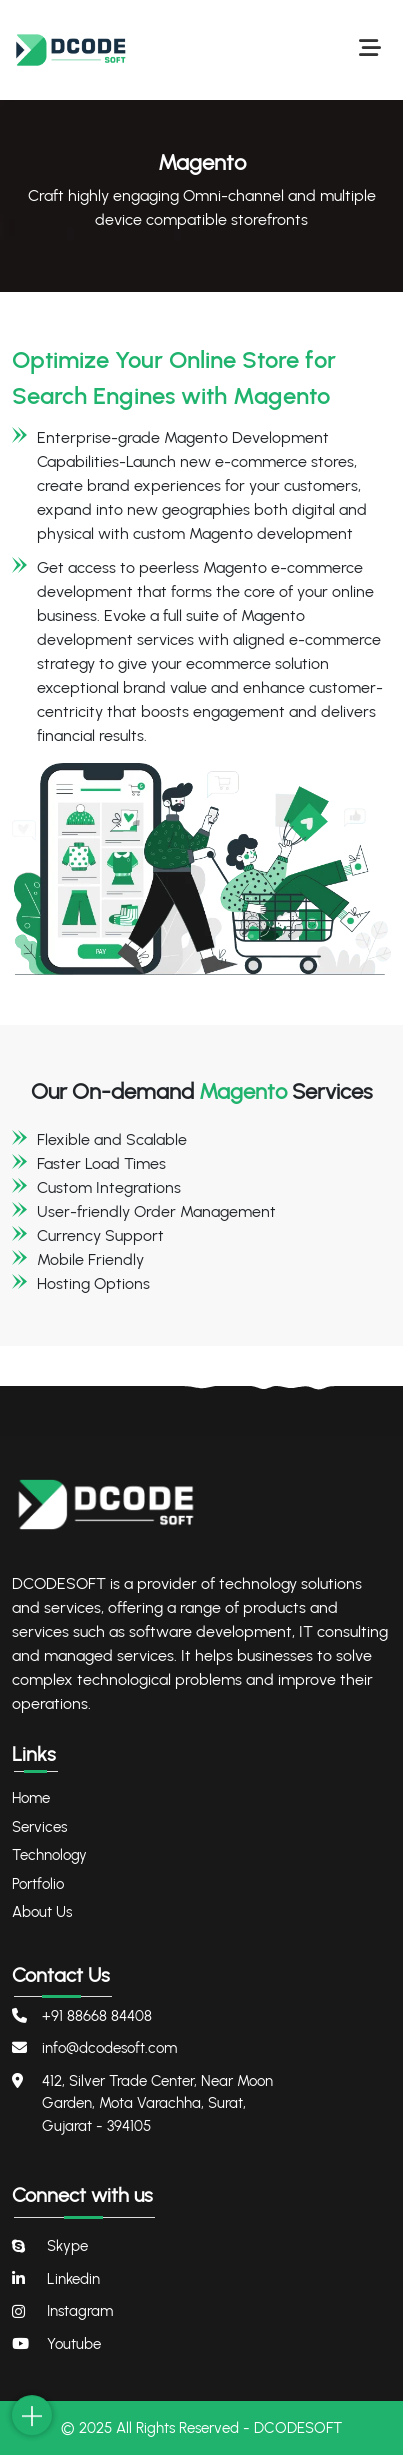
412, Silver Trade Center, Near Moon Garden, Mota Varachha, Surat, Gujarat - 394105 (157, 2103)
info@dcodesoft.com (109, 2048)
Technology (49, 1855)
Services (39, 1827)
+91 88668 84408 (97, 2016)
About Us (42, 1912)
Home (31, 1798)
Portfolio (38, 1884)
